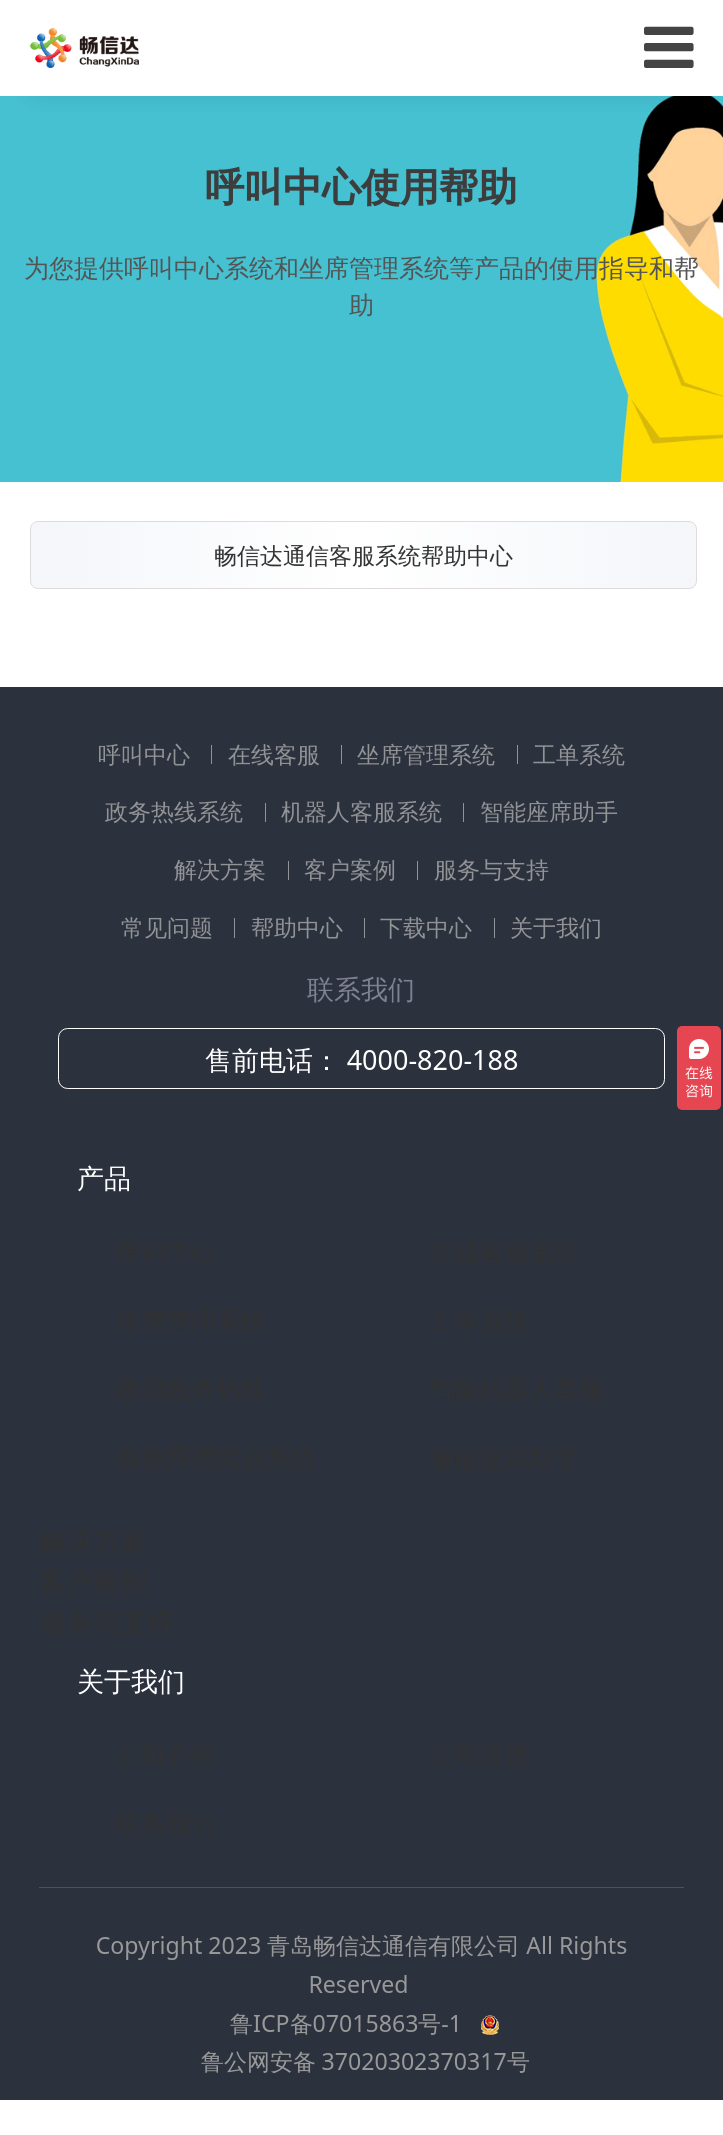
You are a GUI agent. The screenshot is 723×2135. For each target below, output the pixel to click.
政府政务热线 (191, 1388)
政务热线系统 (177, 811)
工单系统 (579, 754)
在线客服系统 (504, 1251)
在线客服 (277, 754)
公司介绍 (166, 1755)
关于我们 (556, 927)
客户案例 (353, 869)
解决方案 (223, 869)
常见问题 (170, 927)
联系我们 (166, 1823)
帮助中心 (300, 927)
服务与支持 (491, 869)
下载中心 (429, 927)
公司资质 (479, 1755)
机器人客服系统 (364, 811)
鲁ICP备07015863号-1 (349, 2023)
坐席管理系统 (429, 754)
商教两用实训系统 (216, 1457)
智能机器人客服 (516, 1388)
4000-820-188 (433, 1059)
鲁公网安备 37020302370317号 (365, 2061)
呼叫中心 (147, 754)
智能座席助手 (549, 811)
